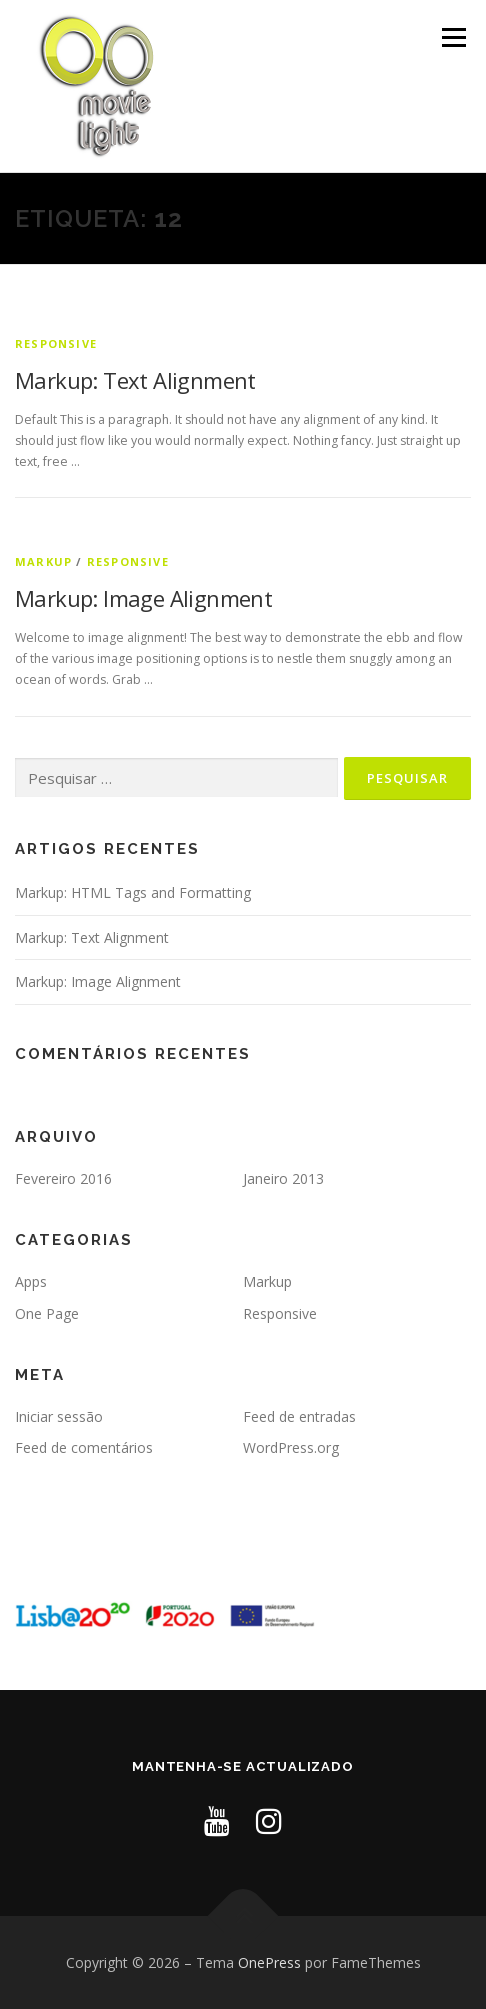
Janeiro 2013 (283, 1178)
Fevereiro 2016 (63, 1178)
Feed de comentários (84, 1447)
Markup (43, 561)
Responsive (56, 343)
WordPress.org (291, 1447)
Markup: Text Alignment (135, 380)
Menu (452, 37)
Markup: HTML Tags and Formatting (133, 892)
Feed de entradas (299, 1416)
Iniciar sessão (59, 1416)
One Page (47, 1313)
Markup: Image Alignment (143, 598)
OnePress (269, 1962)
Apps (31, 1281)
